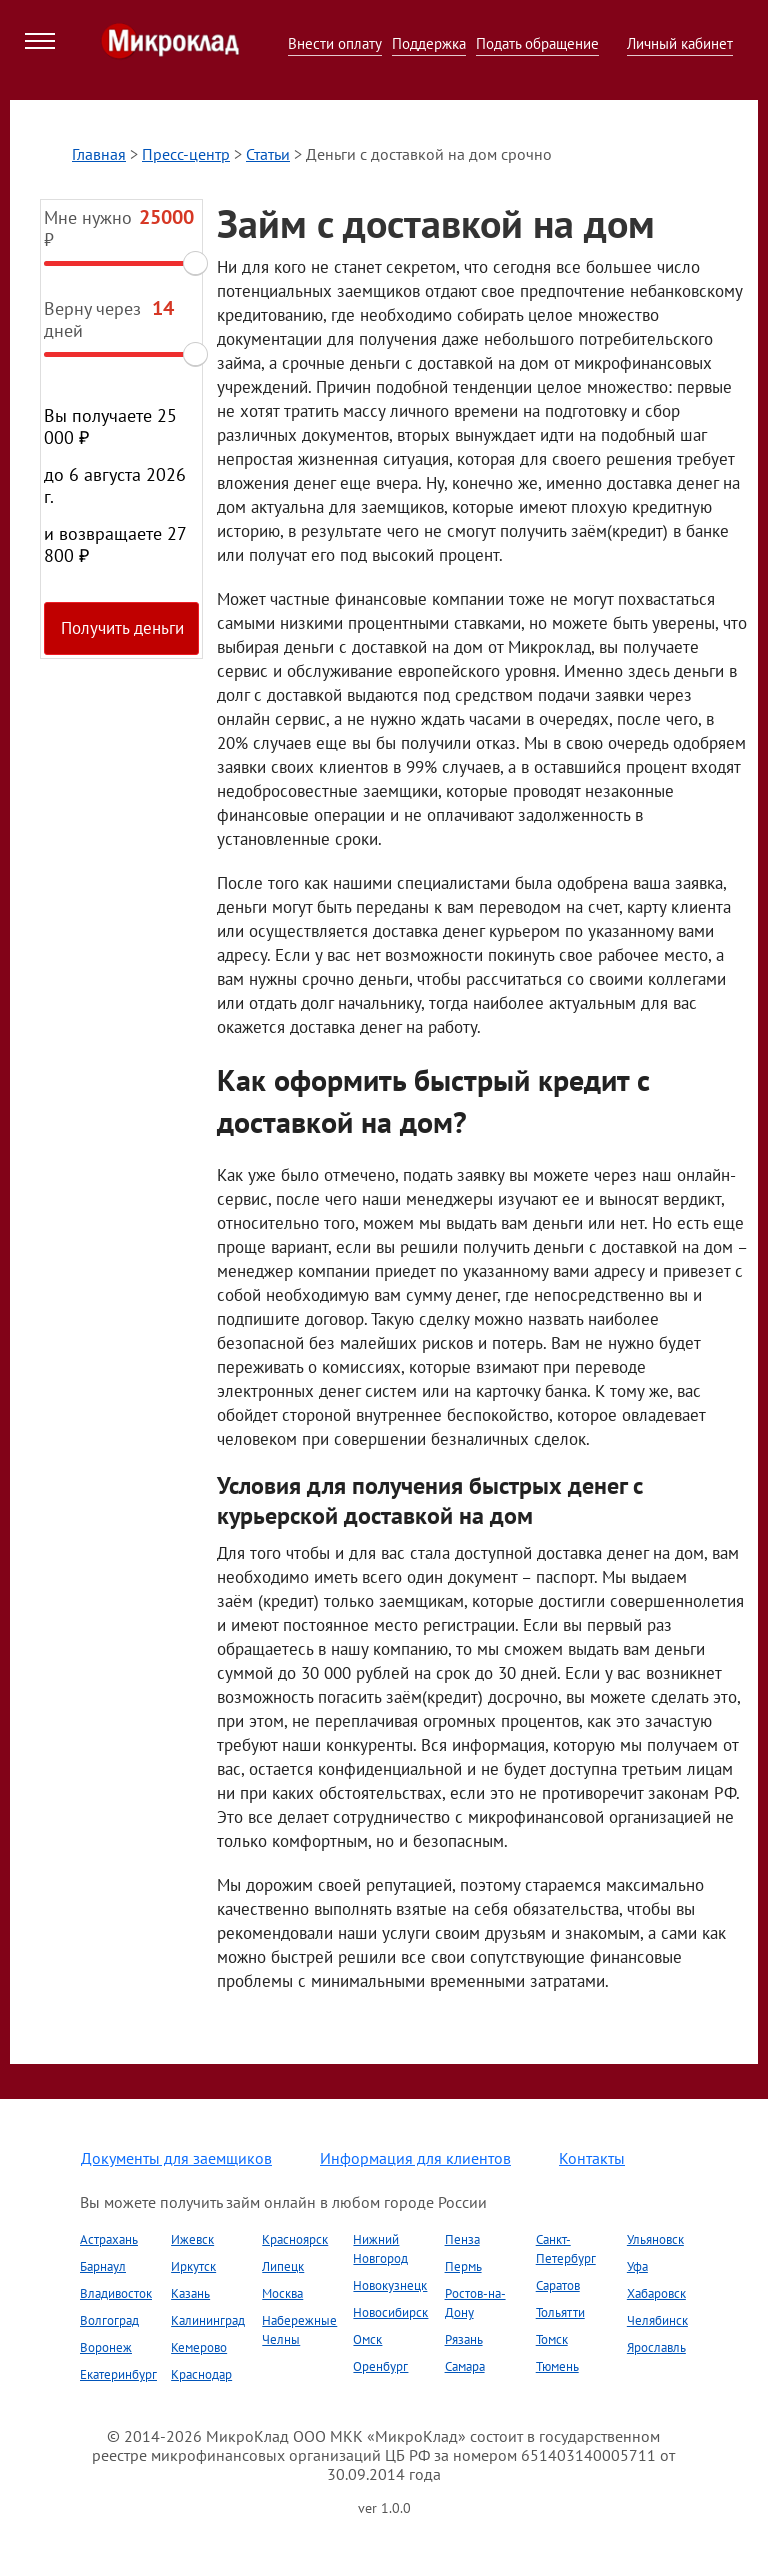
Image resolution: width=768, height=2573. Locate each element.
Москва (282, 2293)
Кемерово (199, 2347)
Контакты (592, 2158)
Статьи (268, 154)
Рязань (464, 2339)
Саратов (558, 2285)
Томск (552, 2339)
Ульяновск (655, 2239)
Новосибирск (390, 2312)
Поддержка (429, 43)
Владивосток (116, 2293)
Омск (367, 2339)
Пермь (463, 2266)
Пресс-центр (186, 154)
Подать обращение (537, 43)
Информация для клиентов (415, 2158)
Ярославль (656, 2347)
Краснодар (201, 2374)
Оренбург (380, 2366)
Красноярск (295, 2239)
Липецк (283, 2266)
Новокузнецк (390, 2285)
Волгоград (109, 2320)
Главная (99, 154)
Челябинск (657, 2320)
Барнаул (103, 2266)
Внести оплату (335, 43)
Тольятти (560, 2312)
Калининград (208, 2320)
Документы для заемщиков (176, 2158)
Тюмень (557, 2366)
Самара (465, 2366)
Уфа (637, 2266)
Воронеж (106, 2347)
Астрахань (109, 2239)
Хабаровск (656, 2293)
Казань (190, 2293)
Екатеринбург (118, 2374)
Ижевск (192, 2239)
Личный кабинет (680, 43)
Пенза (462, 2239)
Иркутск (193, 2266)
